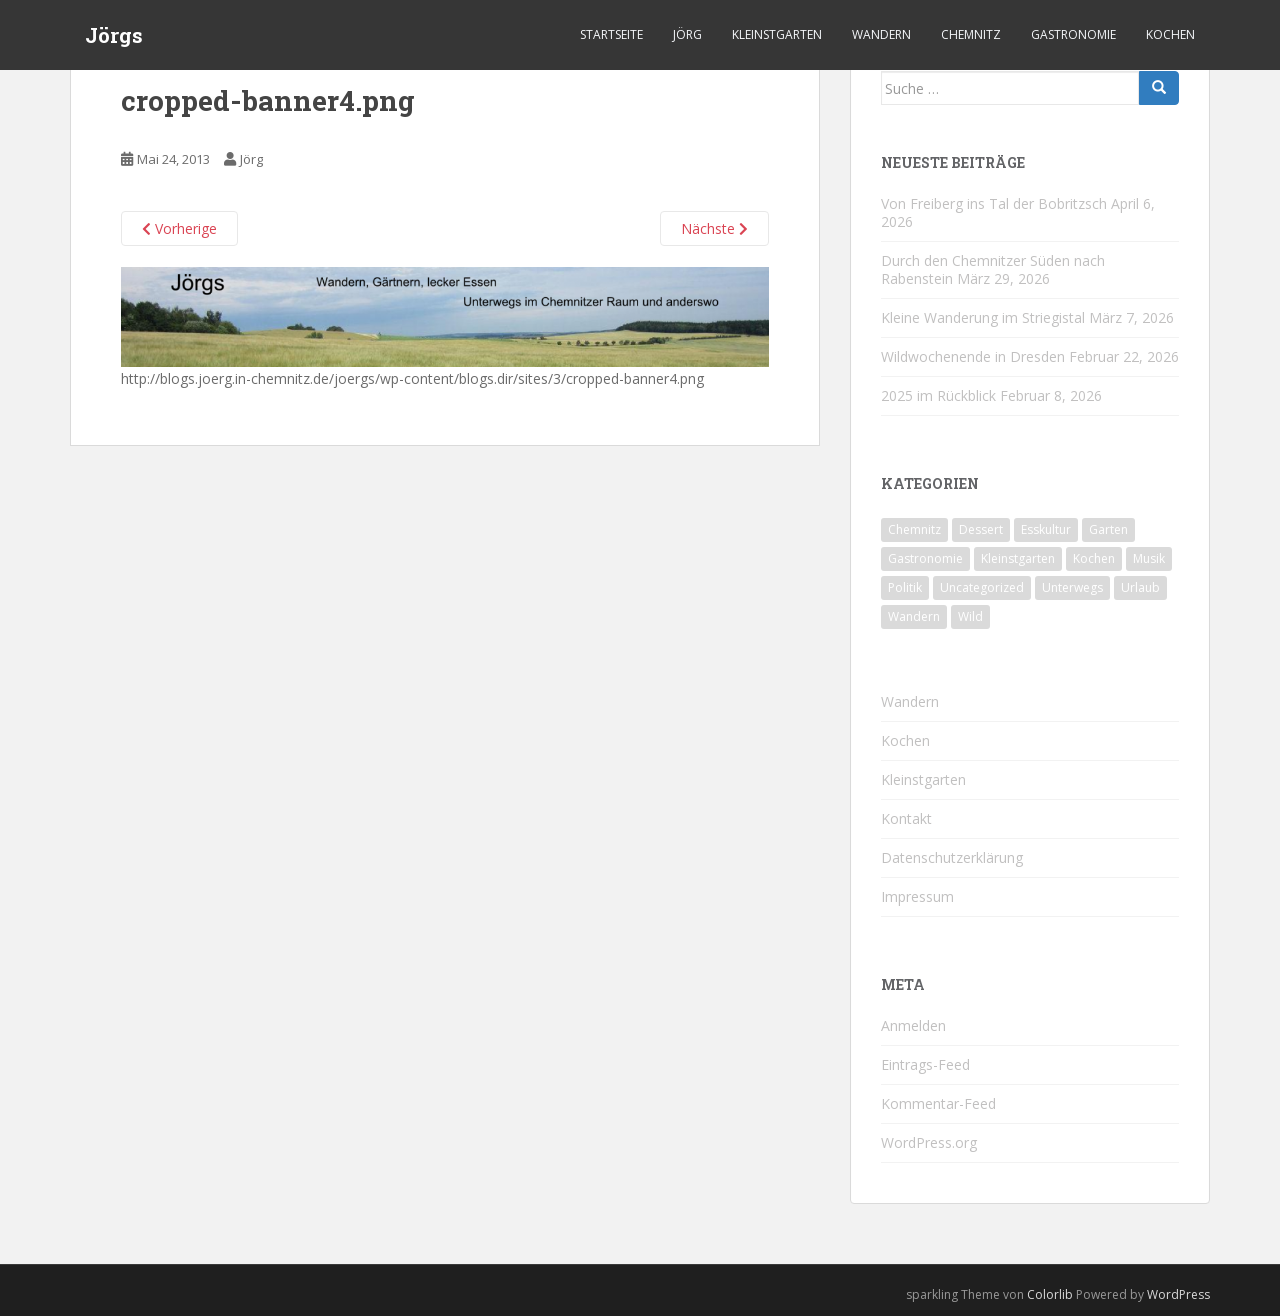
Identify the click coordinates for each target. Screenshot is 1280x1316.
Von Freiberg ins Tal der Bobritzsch (994, 203)
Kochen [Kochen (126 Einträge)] (1094, 558)
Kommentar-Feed (938, 1103)
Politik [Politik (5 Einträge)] (905, 587)
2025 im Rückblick (938, 395)
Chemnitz (971, 34)
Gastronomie (1073, 34)
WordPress (1178, 1294)
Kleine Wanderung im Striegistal (983, 317)
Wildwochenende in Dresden (973, 356)
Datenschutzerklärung (952, 857)
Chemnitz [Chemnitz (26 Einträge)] (914, 529)
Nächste (714, 228)
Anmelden (913, 1025)
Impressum (917, 896)
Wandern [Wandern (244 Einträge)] (914, 616)
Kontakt (906, 818)
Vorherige (179, 228)
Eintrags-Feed (925, 1064)
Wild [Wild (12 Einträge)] (970, 616)
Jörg (687, 34)
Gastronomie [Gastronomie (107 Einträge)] (925, 558)
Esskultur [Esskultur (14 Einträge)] (1046, 529)
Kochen (1170, 34)
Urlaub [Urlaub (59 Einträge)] (1140, 587)
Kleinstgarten (777, 34)
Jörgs (114, 35)
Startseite (611, 34)
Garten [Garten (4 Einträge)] (1108, 529)
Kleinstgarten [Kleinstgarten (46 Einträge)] (1018, 558)
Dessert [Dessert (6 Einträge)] (981, 529)
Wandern (881, 34)
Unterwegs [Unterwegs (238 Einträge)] (1072, 587)
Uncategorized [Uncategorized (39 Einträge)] (982, 587)
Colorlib (1050, 1294)
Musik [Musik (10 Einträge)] (1149, 558)
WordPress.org (929, 1142)
